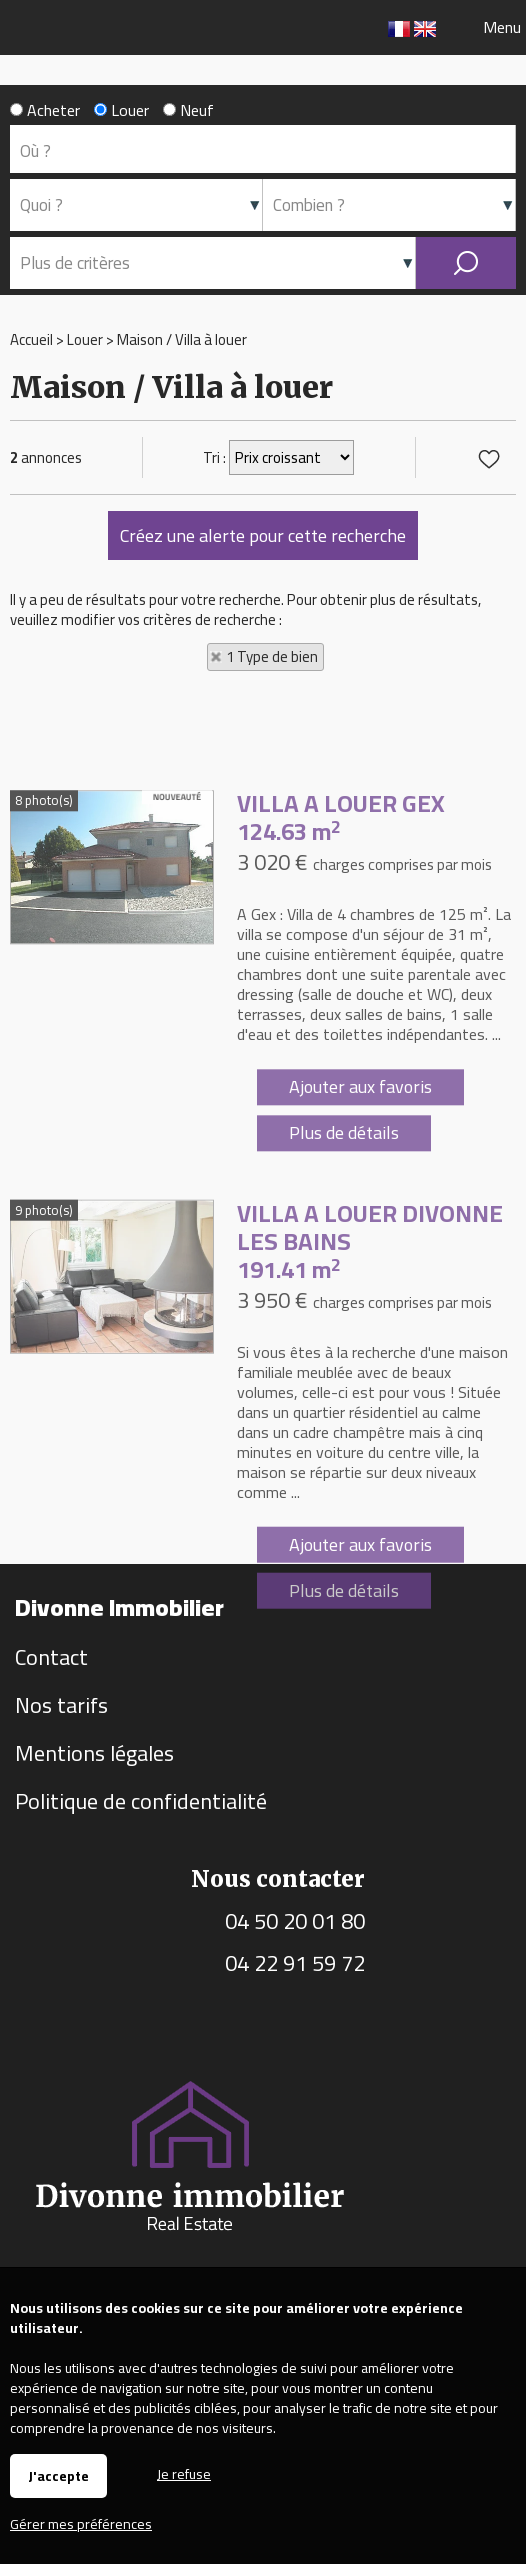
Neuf (188, 110)
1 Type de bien (272, 657)
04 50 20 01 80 (295, 1921)
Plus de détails (344, 1276)
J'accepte (58, 2476)
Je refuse (184, 2472)
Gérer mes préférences (81, 2524)
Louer (121, 110)
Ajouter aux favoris (360, 1230)
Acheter (45, 110)
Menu (500, 27)
